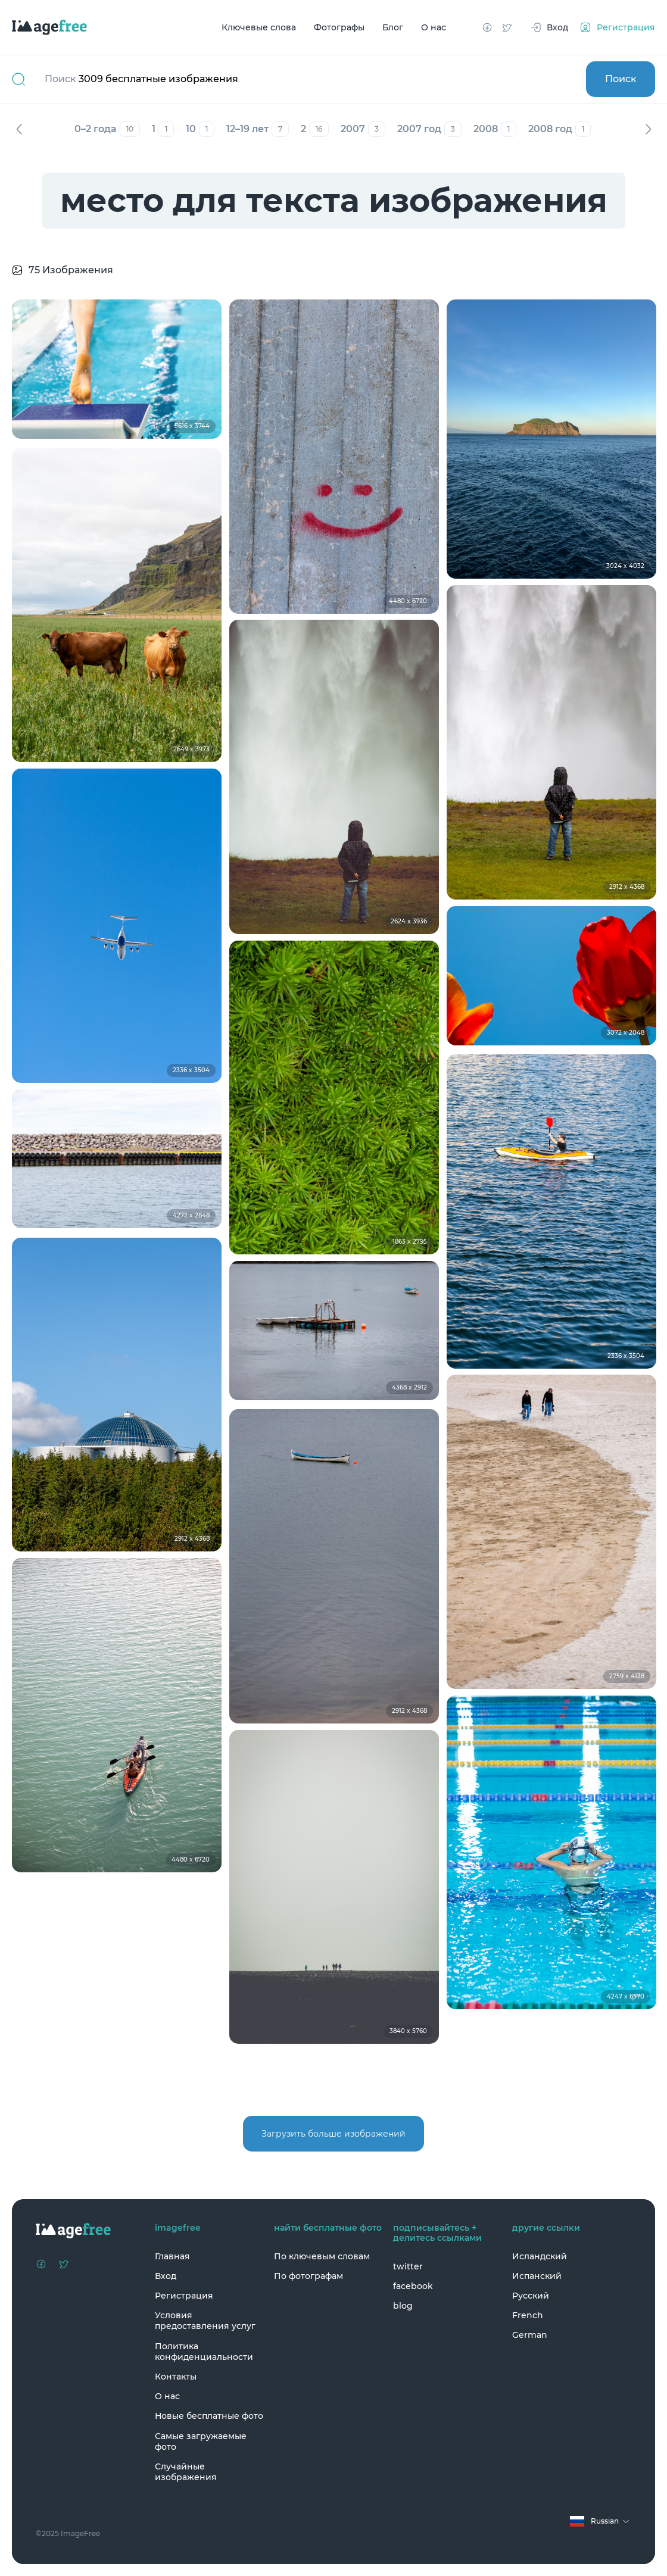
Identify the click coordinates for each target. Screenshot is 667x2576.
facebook (413, 2286)
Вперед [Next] (648, 129)
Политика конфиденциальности (204, 2351)
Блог (392, 27)
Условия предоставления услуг (205, 2320)
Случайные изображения (186, 2472)
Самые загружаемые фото (201, 2441)
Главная (172, 2256)
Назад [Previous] (19, 129)
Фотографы (339, 27)
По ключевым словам (322, 2256)
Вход (165, 2276)
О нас (433, 27)
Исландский (539, 2256)
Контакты (176, 2376)
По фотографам (308, 2276)
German (529, 2335)
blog (403, 2305)
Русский (530, 2295)
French (527, 2315)
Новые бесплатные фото (209, 2415)
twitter (408, 2266)
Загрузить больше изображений (333, 2133)
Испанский (537, 2276)
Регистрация (184, 2295)
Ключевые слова (259, 27)
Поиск (621, 79)
